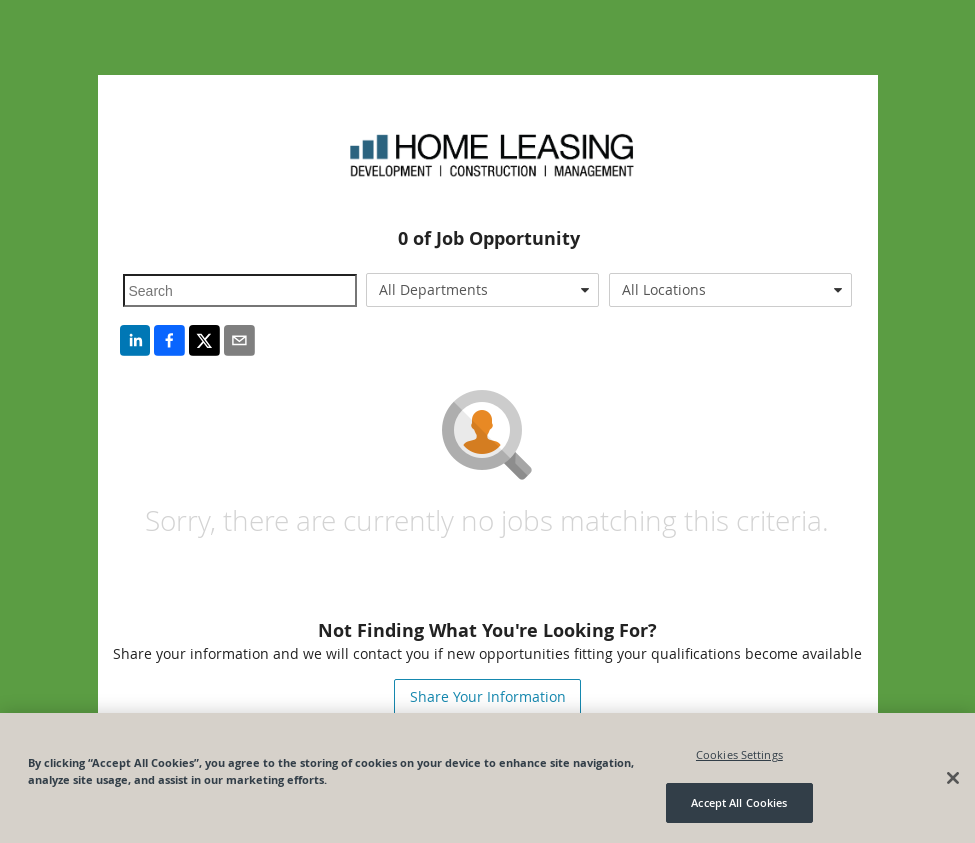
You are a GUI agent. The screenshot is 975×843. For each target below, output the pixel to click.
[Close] (953, 778)
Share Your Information (488, 696)
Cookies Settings (739, 754)
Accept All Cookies (739, 802)
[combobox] (482, 290)
